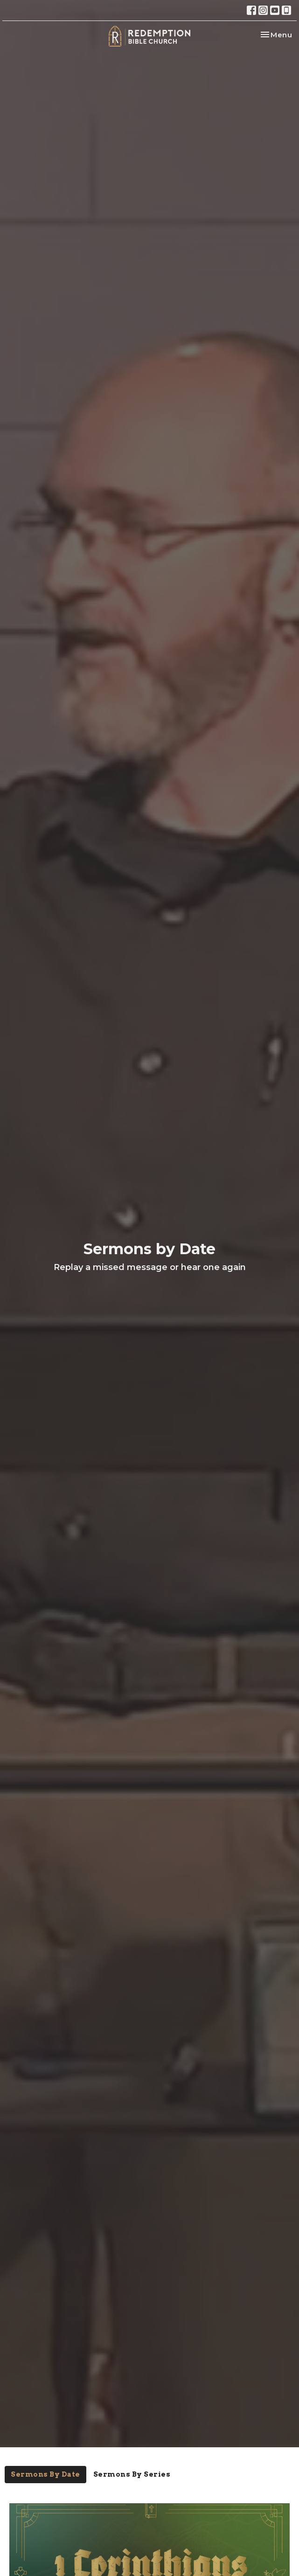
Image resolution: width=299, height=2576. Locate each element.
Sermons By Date (45, 2474)
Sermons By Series (132, 2474)
